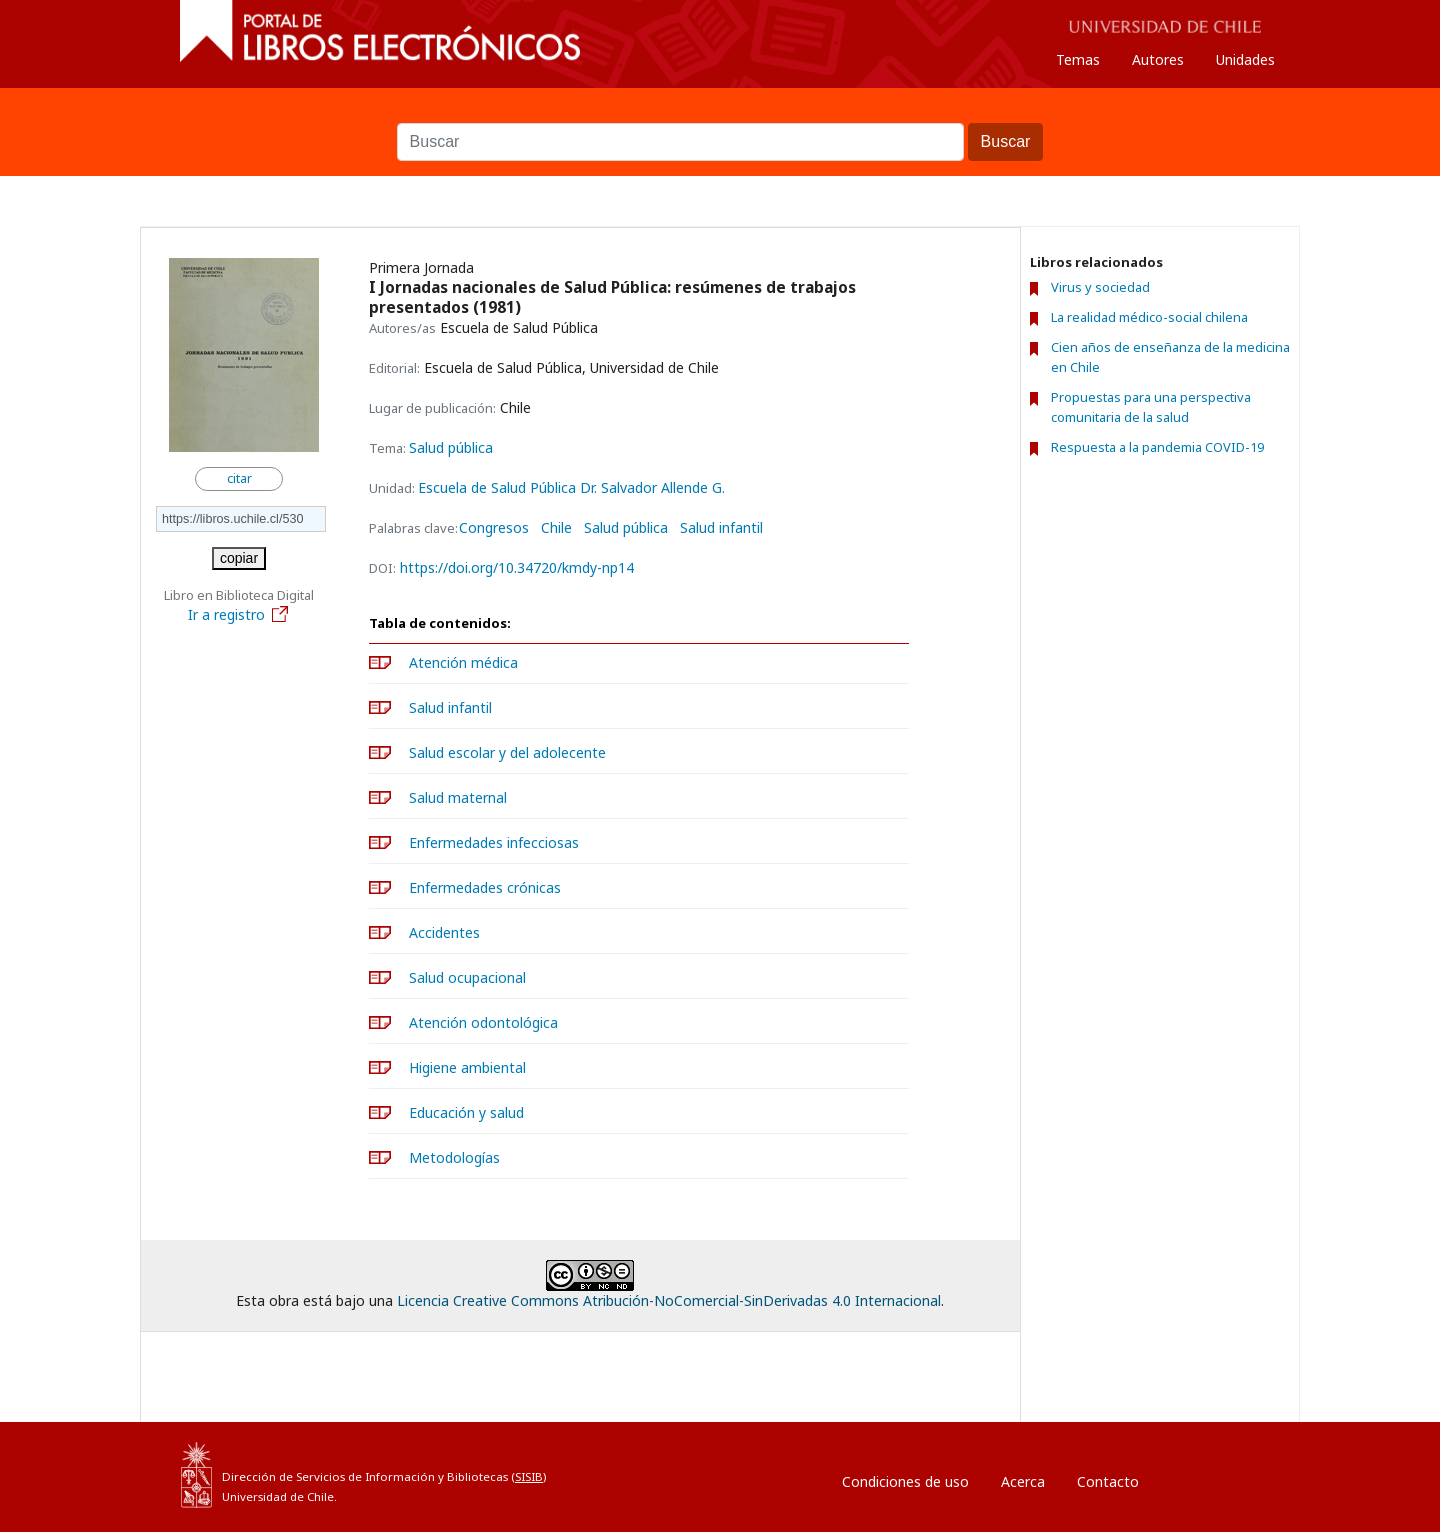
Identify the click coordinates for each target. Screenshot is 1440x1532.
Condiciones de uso (905, 1481)
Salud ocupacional (467, 977)
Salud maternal (458, 797)
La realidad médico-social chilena (1149, 317)
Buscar (720, 113)
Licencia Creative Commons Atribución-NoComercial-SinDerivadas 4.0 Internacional (669, 1300)
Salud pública (451, 447)
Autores (1158, 59)
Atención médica (463, 662)
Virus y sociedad (1100, 287)
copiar (239, 558)
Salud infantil (721, 528)
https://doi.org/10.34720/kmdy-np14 (517, 567)
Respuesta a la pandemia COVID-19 (1157, 447)
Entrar (1199, 1476)
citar (239, 478)
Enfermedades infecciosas (494, 842)
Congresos (494, 528)
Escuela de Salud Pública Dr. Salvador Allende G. (571, 487)
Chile (556, 528)
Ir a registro (239, 614)
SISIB (529, 1476)
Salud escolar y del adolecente (507, 752)
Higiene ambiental (467, 1067)
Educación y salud (466, 1112)
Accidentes (444, 932)
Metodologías (454, 1157)
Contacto (1108, 1481)
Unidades (1245, 59)
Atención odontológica (483, 1022)
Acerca (1023, 1481)
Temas (1078, 59)
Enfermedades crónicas (485, 887)
